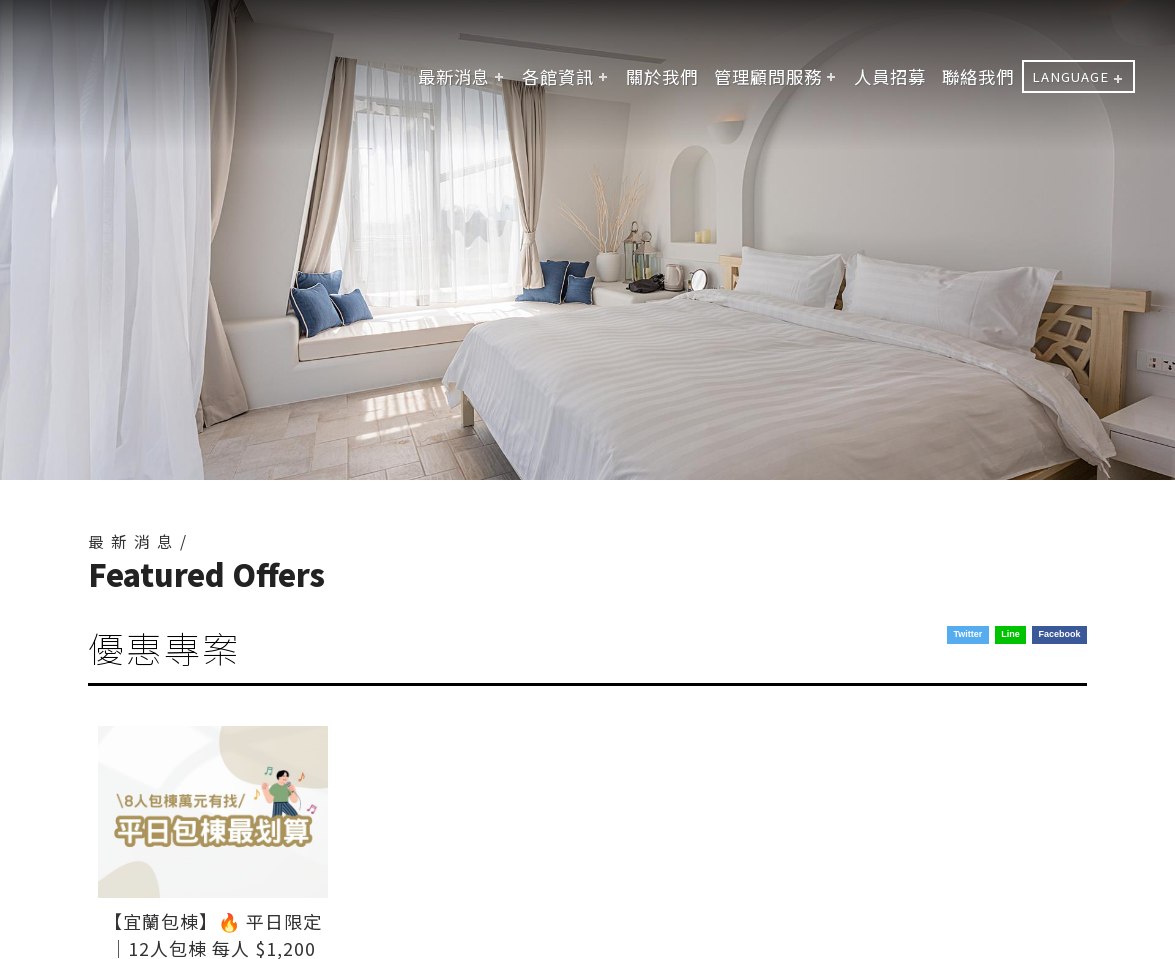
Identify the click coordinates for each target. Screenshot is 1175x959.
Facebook (1060, 634)
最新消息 (454, 76)
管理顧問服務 (768, 76)
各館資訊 (558, 76)
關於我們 (662, 76)
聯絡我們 (978, 76)
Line (1010, 634)
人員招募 (890, 76)
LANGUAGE (1070, 76)
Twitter (967, 634)
